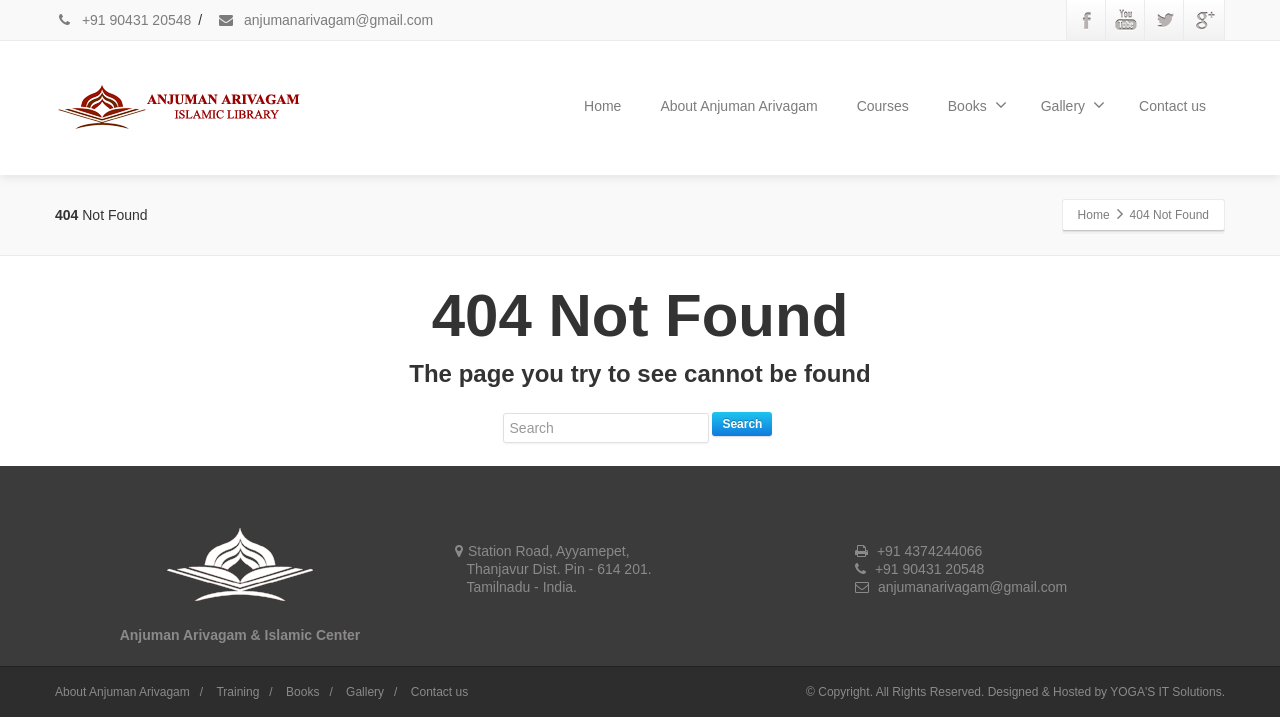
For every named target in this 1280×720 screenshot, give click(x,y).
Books (977, 105)
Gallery (1073, 105)
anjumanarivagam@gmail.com (325, 20)
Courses (883, 106)
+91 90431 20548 (123, 20)
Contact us (1172, 106)
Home (602, 106)
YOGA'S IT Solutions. (1167, 692)
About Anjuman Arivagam (738, 106)
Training (237, 692)
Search (742, 424)
